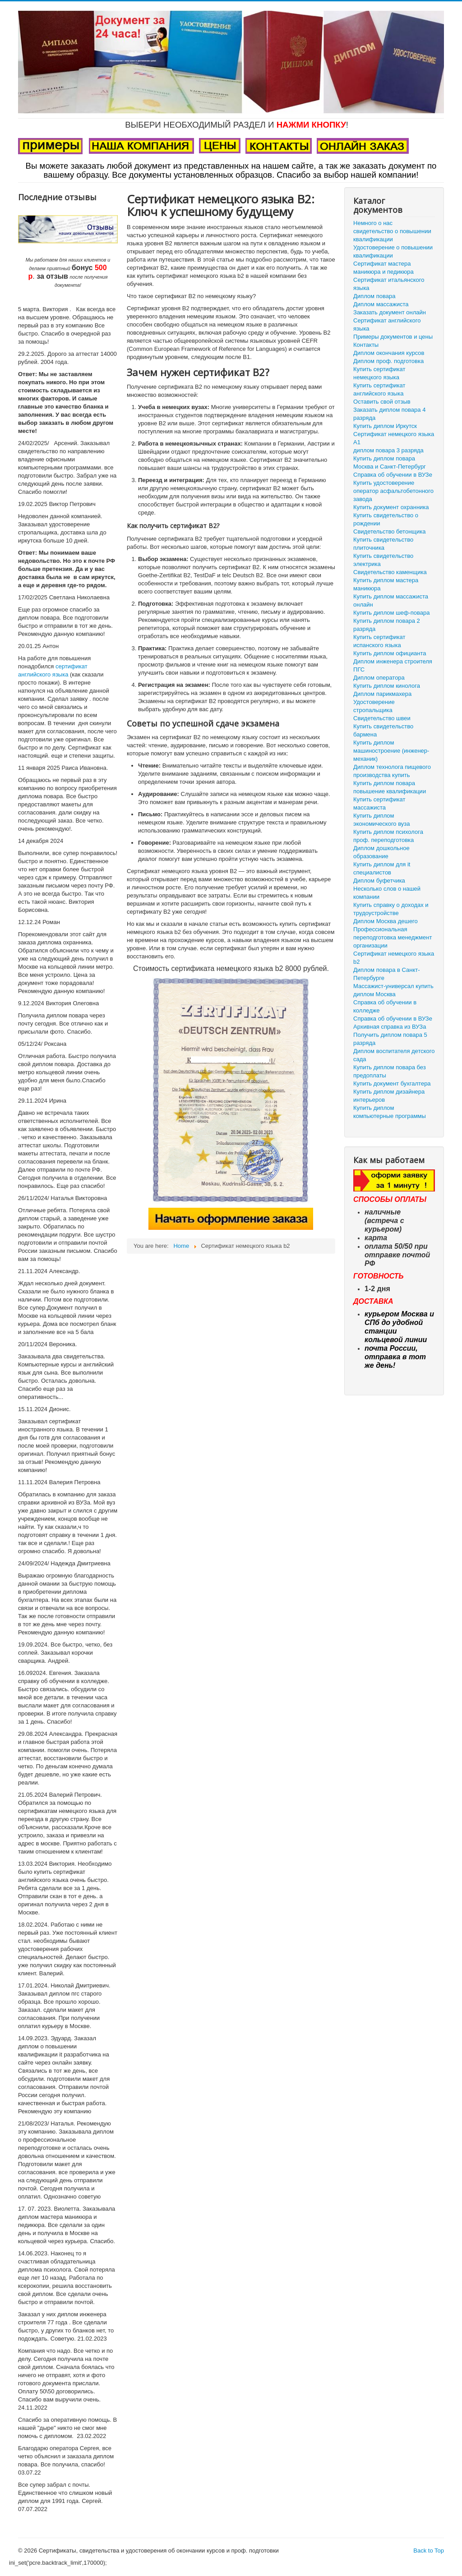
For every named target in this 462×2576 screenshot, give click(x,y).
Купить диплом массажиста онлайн (390, 600)
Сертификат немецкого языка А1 (393, 438)
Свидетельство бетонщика (389, 531)
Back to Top (428, 2550)
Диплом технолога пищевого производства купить (392, 771)
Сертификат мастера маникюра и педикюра (383, 267)
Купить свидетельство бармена (383, 730)
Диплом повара (374, 296)
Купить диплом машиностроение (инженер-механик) (391, 750)
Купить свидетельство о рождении (385, 519)
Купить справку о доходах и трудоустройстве (391, 909)
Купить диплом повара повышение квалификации (389, 787)
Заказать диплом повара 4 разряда (389, 413)
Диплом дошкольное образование (381, 852)
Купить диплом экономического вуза (381, 819)
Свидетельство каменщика (390, 572)
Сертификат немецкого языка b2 (393, 957)
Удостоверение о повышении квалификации (393, 251)
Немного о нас (373, 223)
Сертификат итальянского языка (388, 283)
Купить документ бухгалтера (392, 1083)
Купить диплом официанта (389, 653)
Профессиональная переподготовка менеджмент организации (392, 937)
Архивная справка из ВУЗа (389, 1026)
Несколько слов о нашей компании (386, 892)
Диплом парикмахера (382, 693)
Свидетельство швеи (382, 718)
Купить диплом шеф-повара (391, 612)
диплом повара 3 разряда (388, 450)
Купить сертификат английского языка (379, 389)
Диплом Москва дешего (385, 921)
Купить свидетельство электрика (383, 559)
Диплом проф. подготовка (388, 361)
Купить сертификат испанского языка (379, 641)
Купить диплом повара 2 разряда (386, 624)
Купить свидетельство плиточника (383, 543)
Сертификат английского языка (386, 324)
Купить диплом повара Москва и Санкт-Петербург (389, 462)
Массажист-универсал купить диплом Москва (393, 990)
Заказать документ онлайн (389, 312)
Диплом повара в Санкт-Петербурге (386, 973)
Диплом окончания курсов (388, 353)
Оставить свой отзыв (382, 401)
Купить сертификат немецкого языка (379, 373)
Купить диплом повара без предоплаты (389, 1071)
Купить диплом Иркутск (385, 426)
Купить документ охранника (391, 507)
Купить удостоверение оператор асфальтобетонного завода (393, 490)
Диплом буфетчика (379, 880)
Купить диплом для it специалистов (381, 868)
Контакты (366, 344)
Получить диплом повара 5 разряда (390, 1038)
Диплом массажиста (381, 304)
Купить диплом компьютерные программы (389, 1111)
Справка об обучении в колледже (384, 1006)
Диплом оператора (379, 677)
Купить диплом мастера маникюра (385, 584)
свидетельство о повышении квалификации (392, 235)
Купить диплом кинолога (386, 685)
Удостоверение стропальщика (374, 706)
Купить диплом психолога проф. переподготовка (388, 835)
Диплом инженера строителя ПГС (392, 665)
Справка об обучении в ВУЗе (392, 474)
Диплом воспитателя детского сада (393, 1055)
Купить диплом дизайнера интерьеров (389, 1095)
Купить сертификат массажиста (379, 803)
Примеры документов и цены (393, 336)
